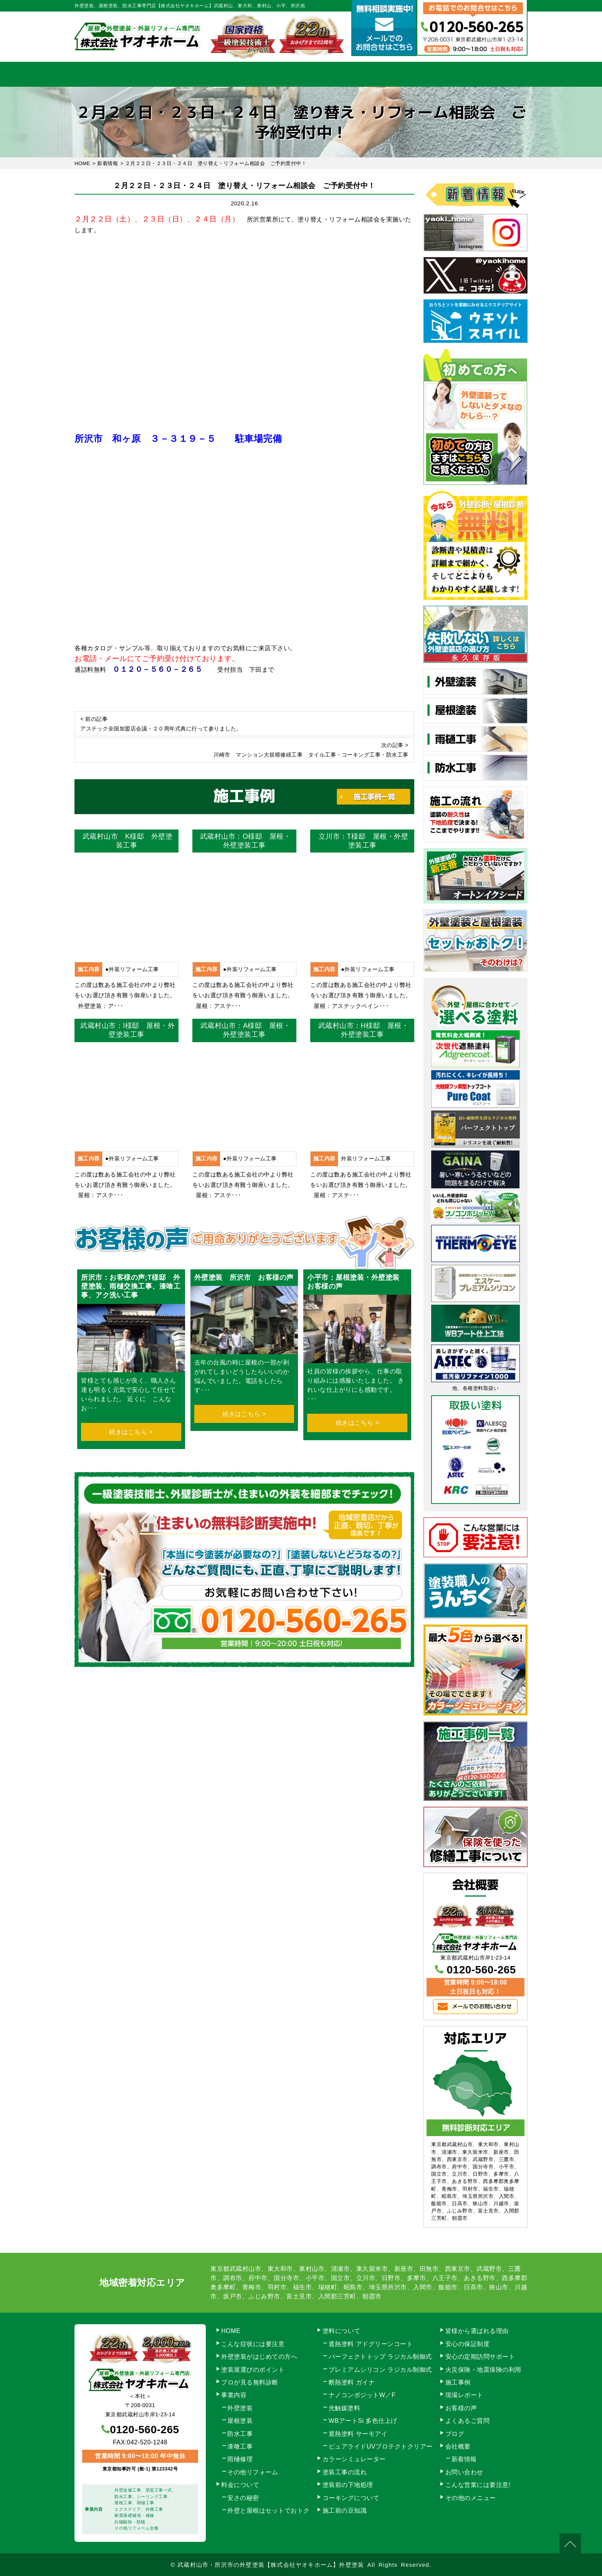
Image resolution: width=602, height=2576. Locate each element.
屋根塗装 (240, 2420)
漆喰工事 (240, 2446)
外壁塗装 (240, 2408)
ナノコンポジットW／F (362, 2395)
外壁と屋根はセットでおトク (268, 2510)
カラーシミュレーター (354, 2459)
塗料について (341, 2331)
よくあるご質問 (467, 2420)
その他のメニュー (470, 2498)
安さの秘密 (243, 2498)
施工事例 (365, 74)
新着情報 (464, 2459)
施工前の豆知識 (344, 2510)
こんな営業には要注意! (478, 2485)
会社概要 (430, 74)
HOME (106, 74)
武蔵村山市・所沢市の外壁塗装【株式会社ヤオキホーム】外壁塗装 (270, 2564)
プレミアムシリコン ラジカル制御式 (380, 2369)
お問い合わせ (495, 74)
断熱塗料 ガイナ (352, 2382)
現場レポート (464, 2395)
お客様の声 (461, 2408)
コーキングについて (351, 2498)
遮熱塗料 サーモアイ (358, 2434)
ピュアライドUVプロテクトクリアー (381, 2446)
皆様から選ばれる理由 (477, 2331)
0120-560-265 (481, 1970)
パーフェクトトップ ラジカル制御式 (380, 2356)
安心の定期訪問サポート (480, 2356)
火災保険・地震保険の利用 (483, 2369)
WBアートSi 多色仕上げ (363, 2420)
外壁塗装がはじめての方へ (259, 2356)
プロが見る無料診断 (249, 2382)
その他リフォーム (252, 2472)
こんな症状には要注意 (252, 2344)
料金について (301, 74)
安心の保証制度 (467, 2344)
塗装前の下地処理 (347, 2485)
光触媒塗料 (345, 2408)
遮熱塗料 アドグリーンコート (371, 2344)
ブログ (455, 2434)
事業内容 (171, 74)
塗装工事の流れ (236, 74)
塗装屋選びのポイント (252, 2369)
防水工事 (240, 2434)
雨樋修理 (240, 2459)
